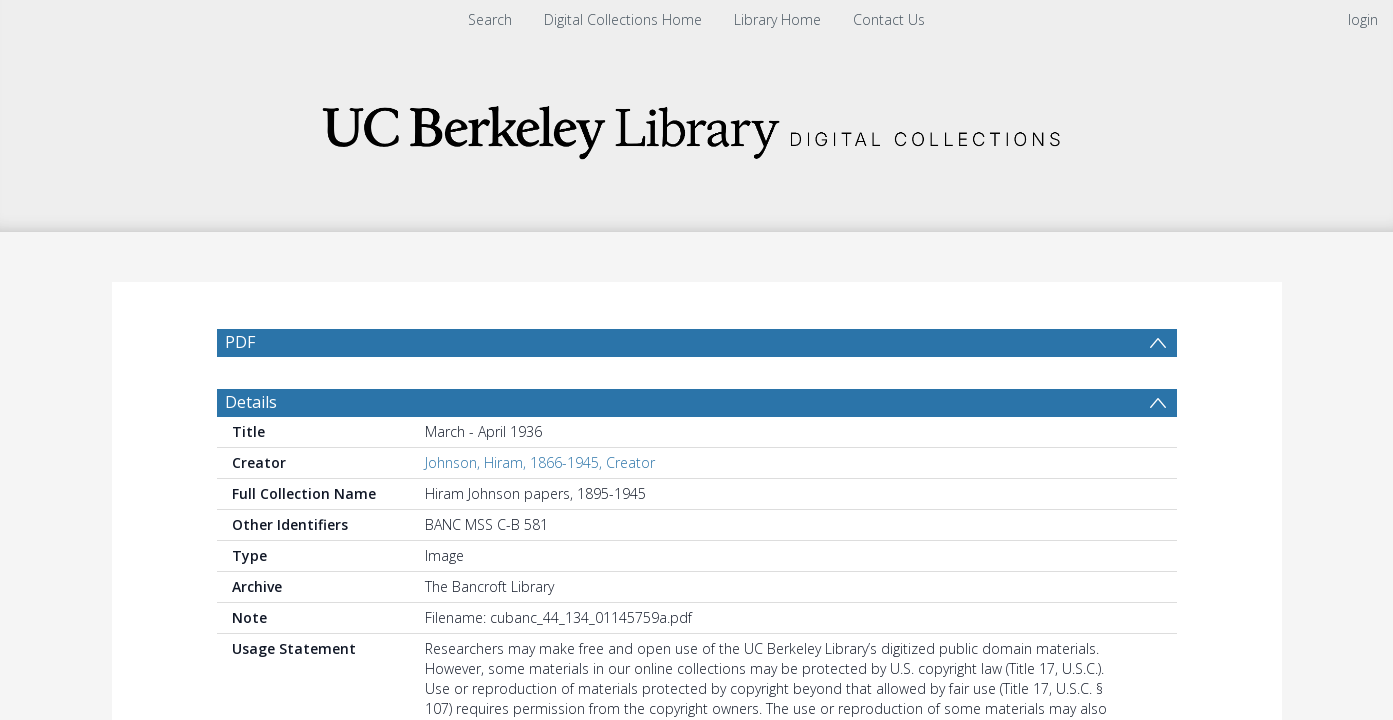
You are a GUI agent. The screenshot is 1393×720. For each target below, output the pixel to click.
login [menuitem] (1363, 19)
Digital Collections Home (623, 19)
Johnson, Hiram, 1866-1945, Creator (540, 510)
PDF (240, 342)
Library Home (777, 19)
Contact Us (889, 19)
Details (251, 450)
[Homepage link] (697, 126)
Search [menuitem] (490, 19)
